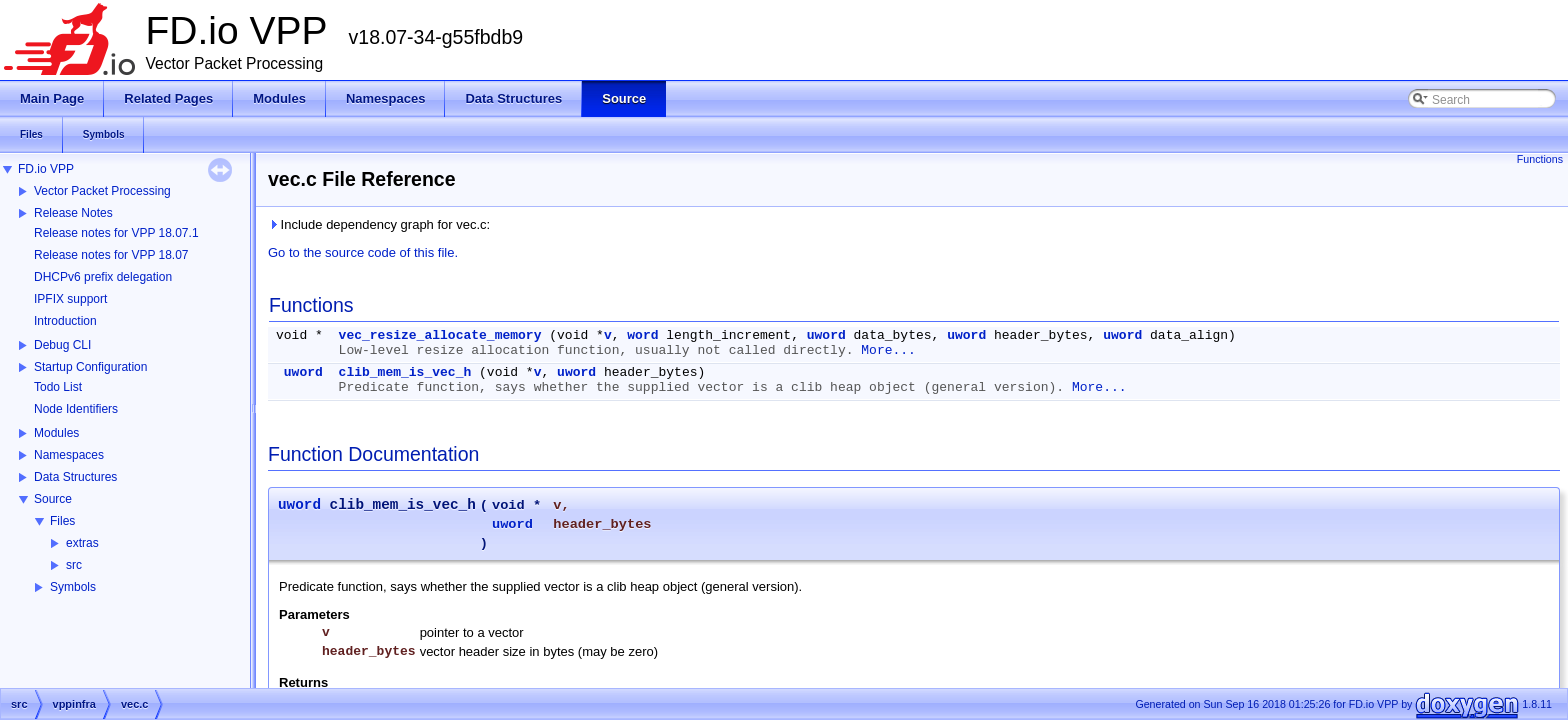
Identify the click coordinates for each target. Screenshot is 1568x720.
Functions (1540, 159)
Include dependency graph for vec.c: (379, 224)
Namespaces (69, 455)
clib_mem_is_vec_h (405, 372)
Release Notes (73, 213)
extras (82, 543)
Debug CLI (62, 345)
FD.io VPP (46, 169)
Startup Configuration (90, 367)
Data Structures (75, 477)
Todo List (58, 387)
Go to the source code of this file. (363, 252)
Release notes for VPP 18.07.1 (116, 233)
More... (888, 350)
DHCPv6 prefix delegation (103, 277)
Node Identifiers (76, 409)
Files (62, 521)
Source (53, 499)
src (74, 565)
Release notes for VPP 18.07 (111, 255)
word (642, 335)
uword (826, 335)
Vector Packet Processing (102, 191)
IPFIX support (70, 299)
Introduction (65, 321)
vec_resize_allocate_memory (440, 335)
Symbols (73, 587)
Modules (56, 433)
